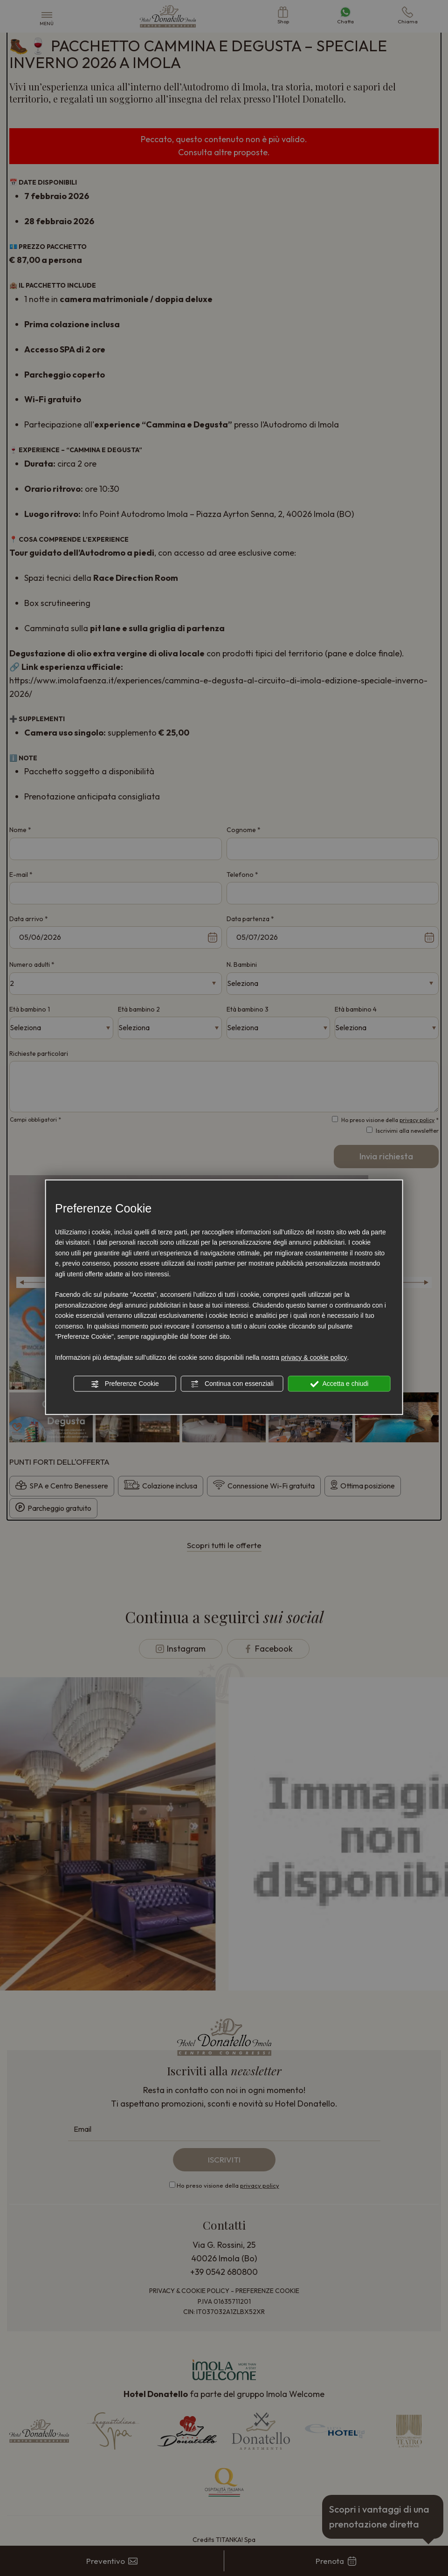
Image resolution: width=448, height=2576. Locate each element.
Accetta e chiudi (339, 1384)
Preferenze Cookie (125, 1384)
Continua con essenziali (232, 1384)
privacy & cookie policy (314, 1357)
